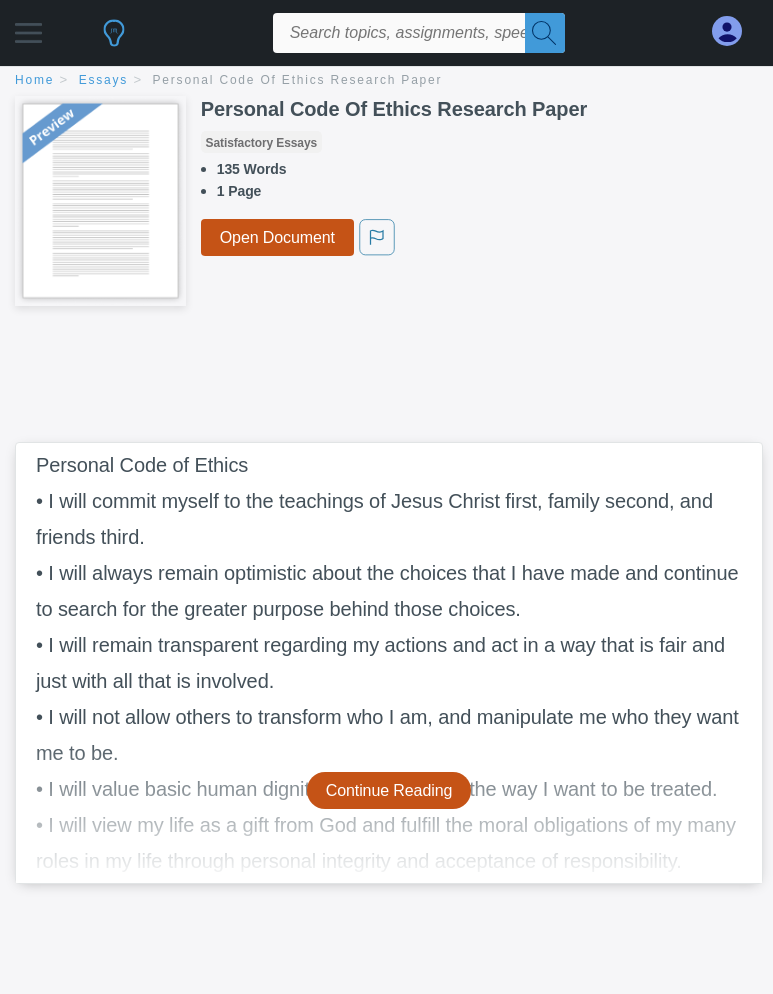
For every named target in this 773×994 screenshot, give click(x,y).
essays (103, 80)
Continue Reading (389, 790)
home (34, 80)
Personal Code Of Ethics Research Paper (298, 80)
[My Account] (735, 31)
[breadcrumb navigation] (386, 81)
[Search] (545, 33)
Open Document (277, 237)
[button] (28, 27)
